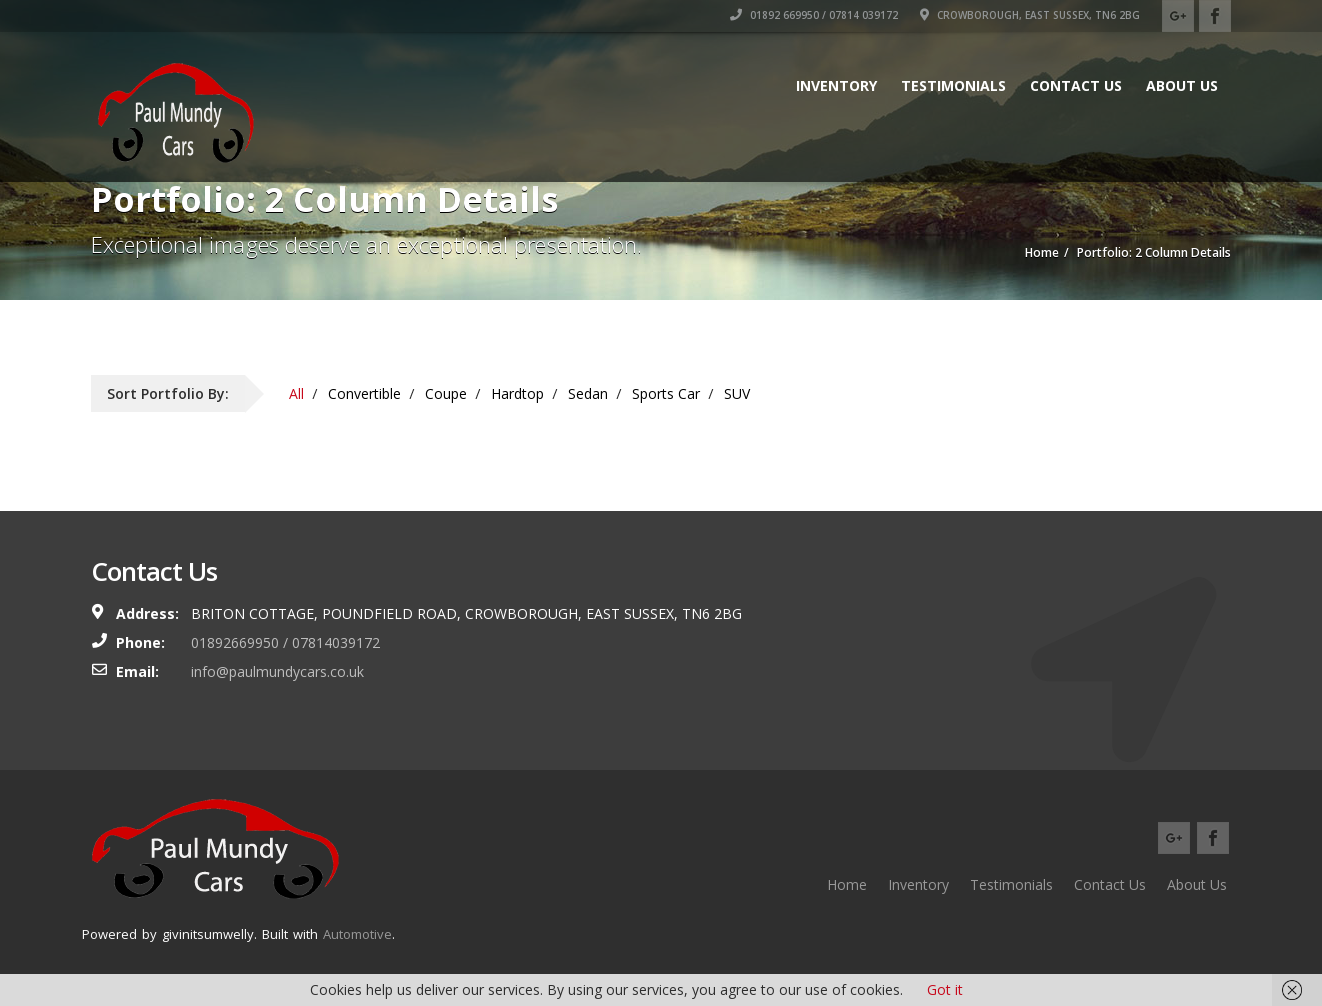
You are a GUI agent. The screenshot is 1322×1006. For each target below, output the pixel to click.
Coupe (446, 393)
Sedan (588, 393)
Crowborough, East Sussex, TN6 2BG (1030, 15)
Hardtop (517, 393)
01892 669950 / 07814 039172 (814, 15)
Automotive (357, 934)
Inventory (836, 85)
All (296, 393)
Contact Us (1076, 85)
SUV (737, 393)
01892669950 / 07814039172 (285, 642)
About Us (1182, 85)
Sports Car (666, 393)
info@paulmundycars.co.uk (277, 671)
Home (847, 884)
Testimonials (953, 85)
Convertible (364, 393)
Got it (945, 989)
